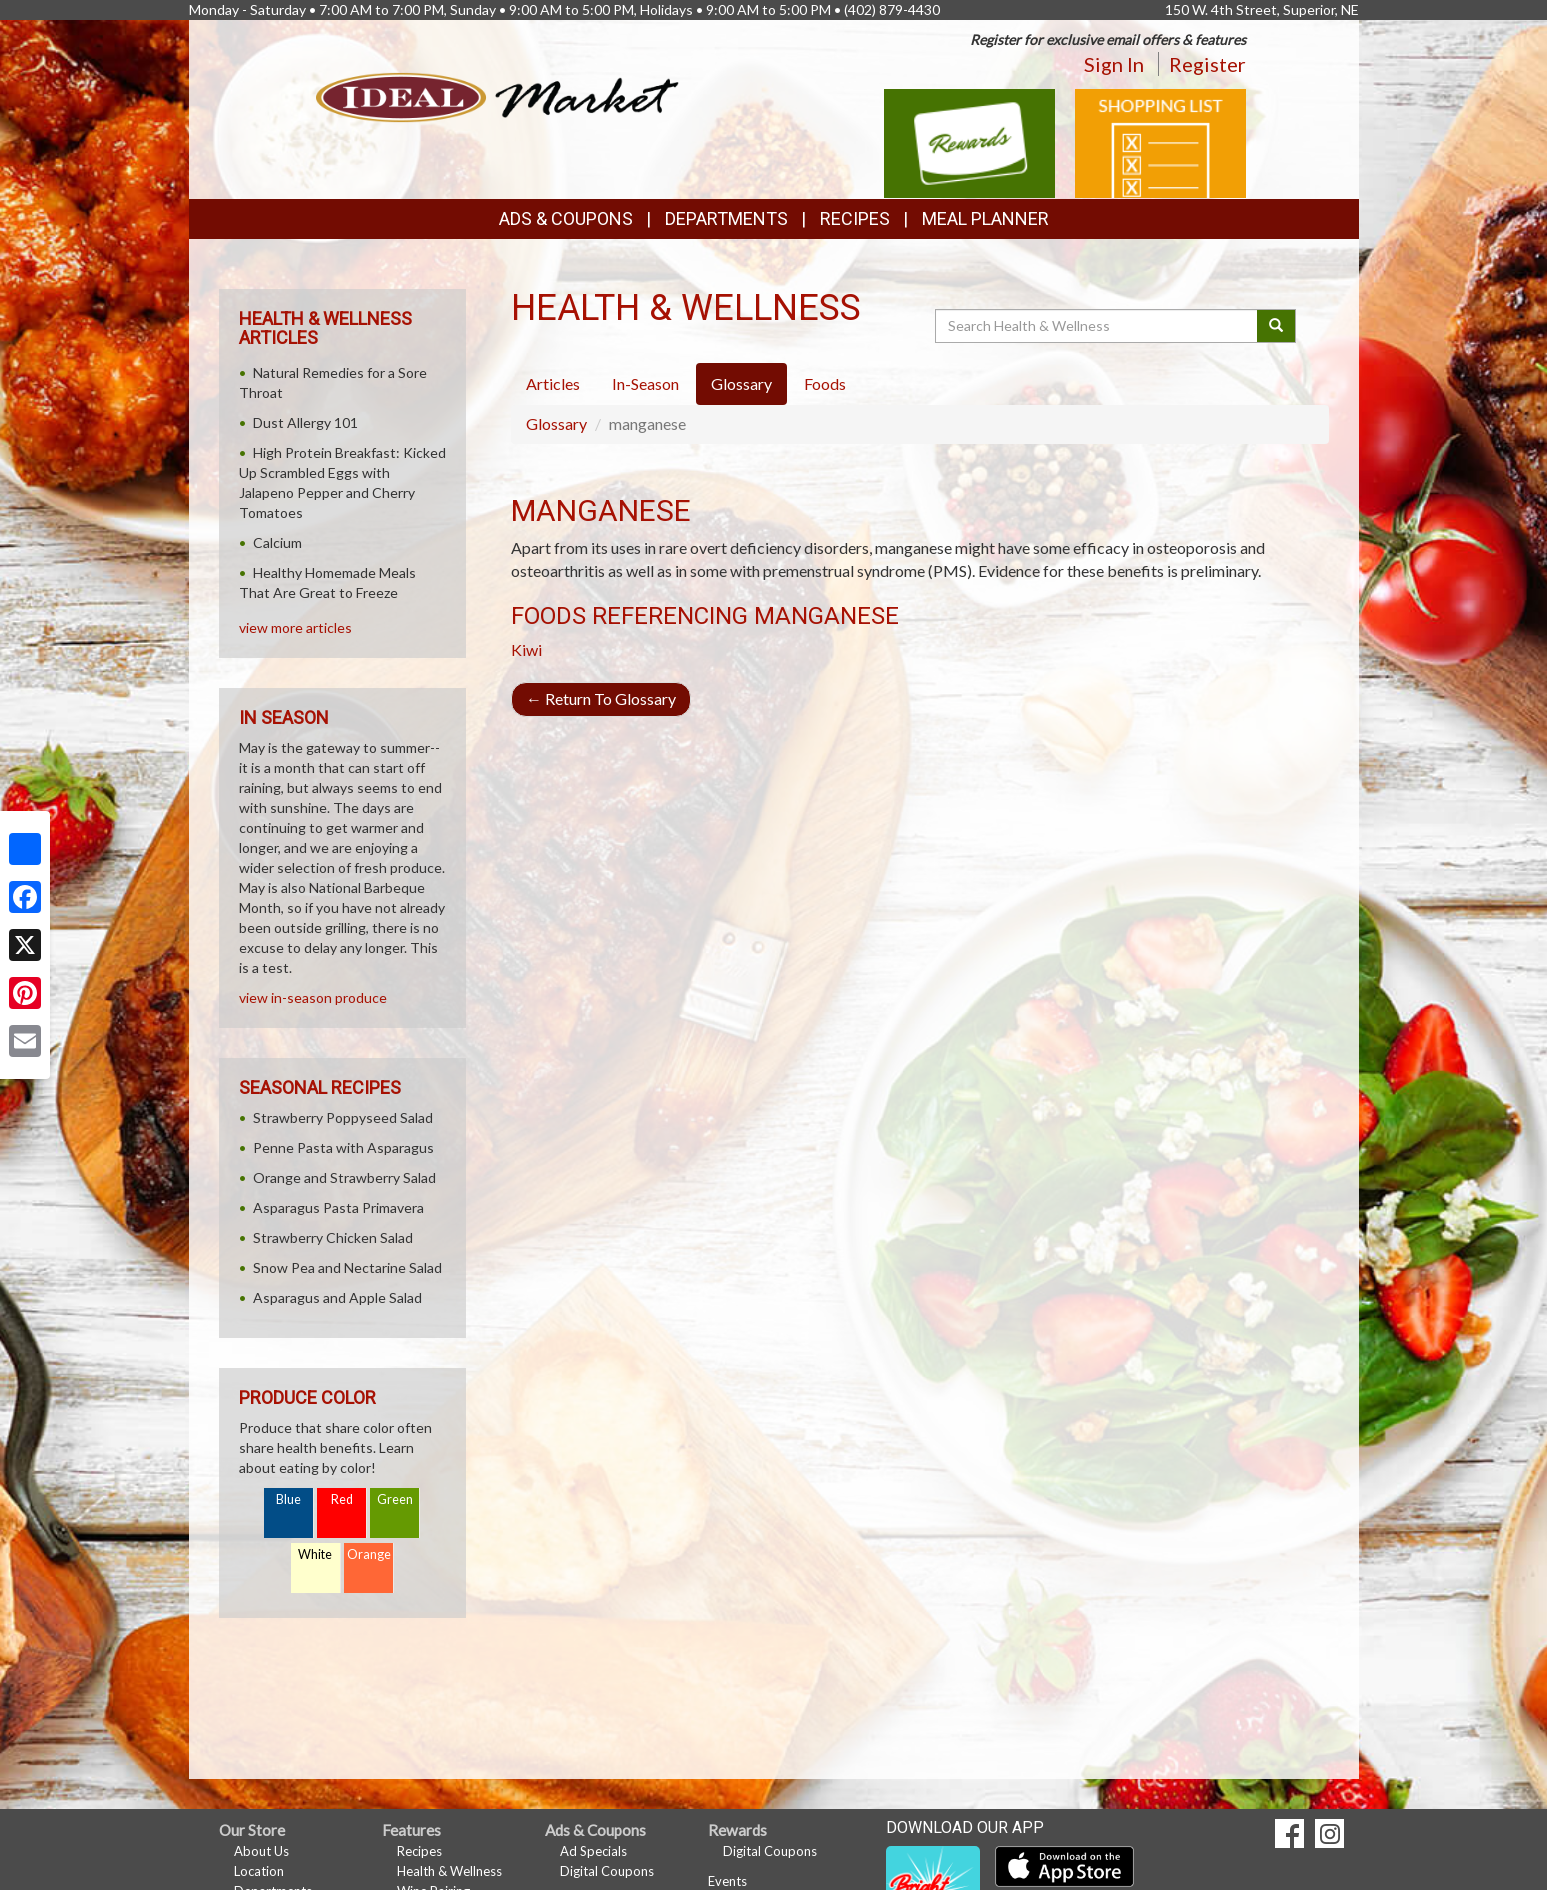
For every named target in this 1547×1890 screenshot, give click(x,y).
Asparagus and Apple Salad (337, 1297)
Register (1207, 64)
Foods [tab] (825, 383)
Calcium (277, 542)
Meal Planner (985, 218)
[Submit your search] (1276, 326)
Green (395, 1499)
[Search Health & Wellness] (1098, 326)
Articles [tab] (553, 383)
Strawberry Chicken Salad (333, 1237)
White (315, 1554)
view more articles (295, 627)
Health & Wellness (449, 1871)
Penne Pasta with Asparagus (343, 1147)
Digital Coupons (607, 1871)
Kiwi (526, 649)
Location (259, 1871)
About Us (261, 1851)
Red (342, 1499)
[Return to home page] (497, 95)
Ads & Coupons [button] (566, 218)
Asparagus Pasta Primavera (338, 1207)
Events (727, 1881)
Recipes (855, 218)
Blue (288, 1499)
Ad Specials (593, 1851)
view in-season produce (313, 997)
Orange (369, 1554)
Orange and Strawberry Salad (344, 1177)
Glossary (556, 423)
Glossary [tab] (741, 383)
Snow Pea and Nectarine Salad (347, 1267)
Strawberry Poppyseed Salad (343, 1117)
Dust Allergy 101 (305, 422)
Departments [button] (726, 218)
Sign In (1114, 64)
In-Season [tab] (645, 383)
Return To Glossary (601, 698)
